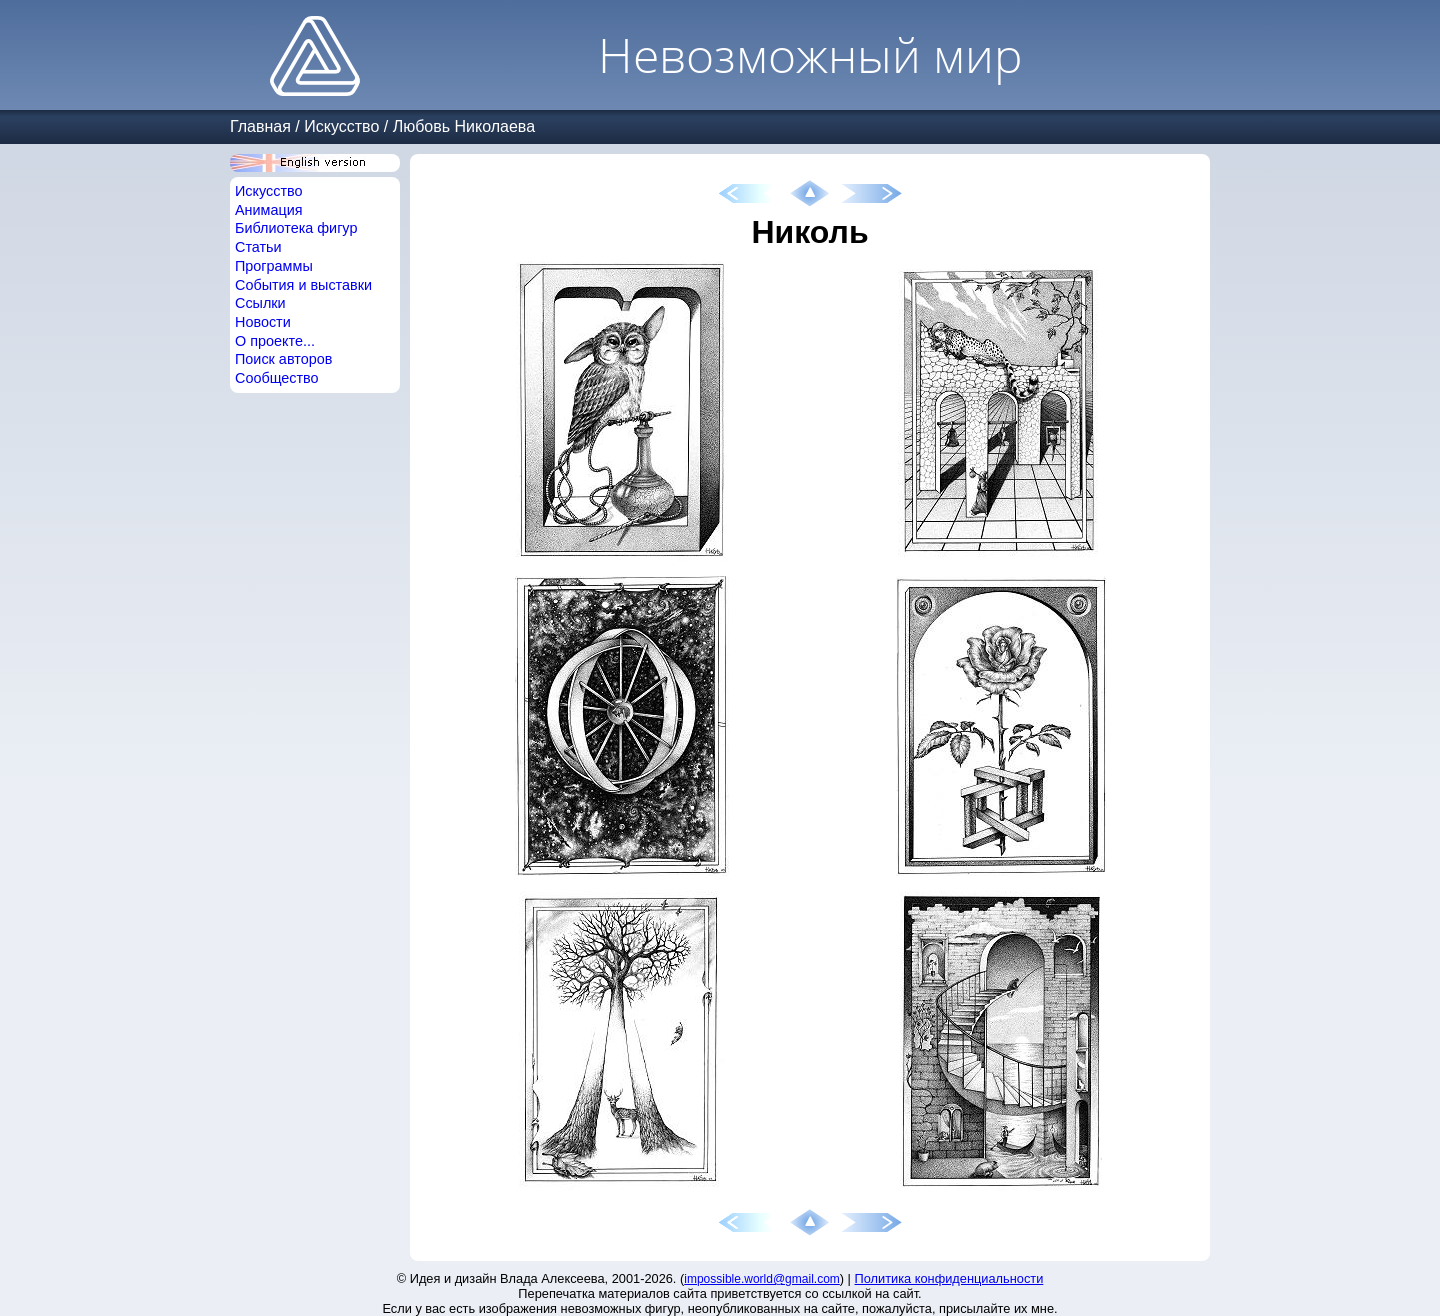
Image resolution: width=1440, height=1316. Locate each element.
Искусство (341, 126)
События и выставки (303, 285)
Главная (260, 126)
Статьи (258, 247)
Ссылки (260, 303)
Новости (263, 322)
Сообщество (277, 378)
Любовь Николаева (464, 126)
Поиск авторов (283, 359)
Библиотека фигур (296, 228)
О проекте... (275, 341)
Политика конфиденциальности (949, 1278)
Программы (274, 266)
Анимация (269, 210)
